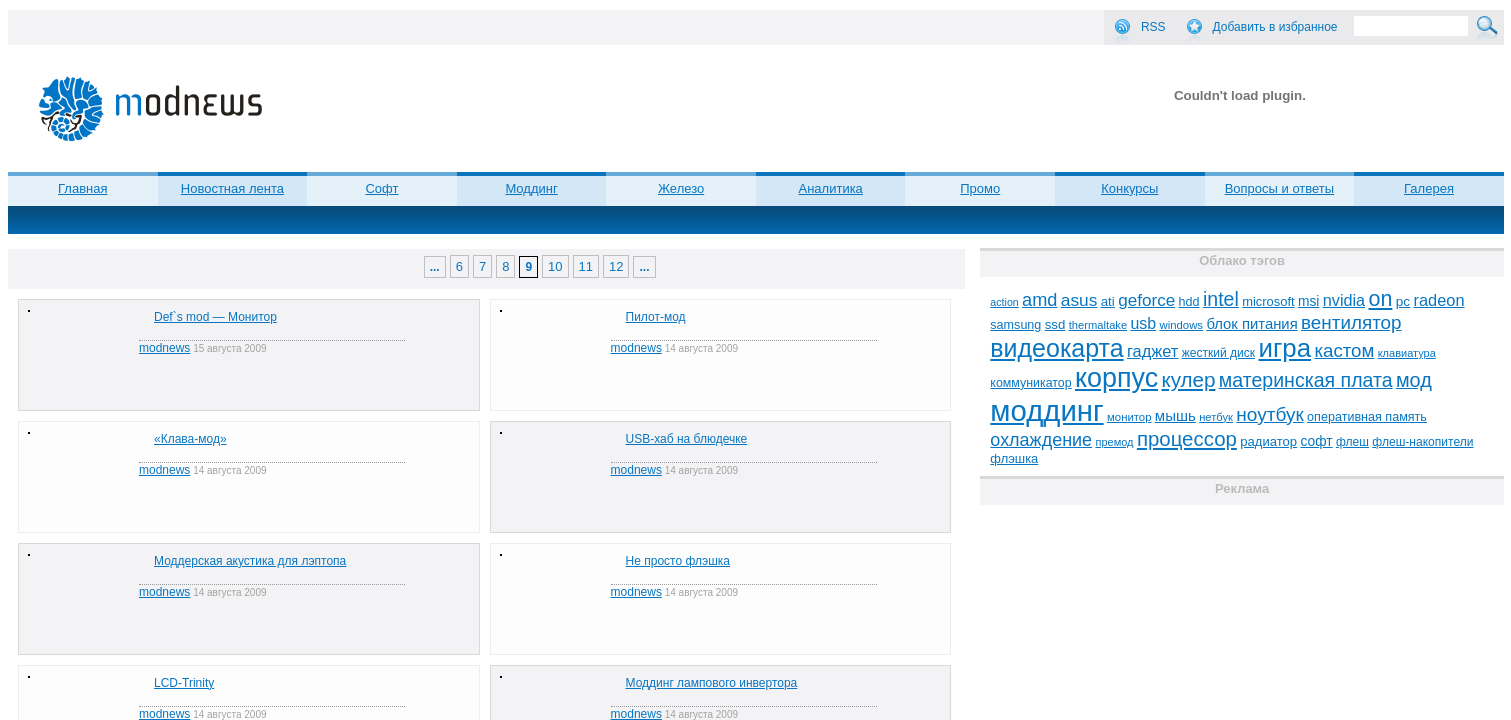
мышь (1175, 415)
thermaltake (1098, 325)
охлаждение (1041, 440)
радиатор (1268, 441)
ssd (1055, 324)
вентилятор (1351, 322)
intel (1221, 299)
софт (1316, 441)
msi (1308, 301)
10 (555, 266)
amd (1039, 300)
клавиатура (1407, 353)
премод (1114, 442)
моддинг (1046, 410)
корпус (1116, 378)
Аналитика (831, 188)
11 (586, 266)
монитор (1129, 417)
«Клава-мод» (190, 439)
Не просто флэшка (678, 561)
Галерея (1429, 188)
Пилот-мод (656, 317)
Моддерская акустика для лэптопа (250, 561)
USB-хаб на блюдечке (687, 439)
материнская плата (1306, 380)
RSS (1153, 27)
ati (1108, 301)
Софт (381, 188)
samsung (1015, 325)
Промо (980, 188)
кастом (1344, 350)
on (1381, 299)
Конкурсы (1129, 188)
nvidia (1344, 300)
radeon (1438, 300)
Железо (681, 188)
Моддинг (531, 188)
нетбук (1216, 417)
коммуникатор (1030, 383)
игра (1284, 348)
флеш (1352, 442)
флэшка (1014, 458)
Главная (82, 188)
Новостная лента (232, 188)
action (1004, 302)
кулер (1188, 379)
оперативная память (1367, 417)
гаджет (1152, 351)
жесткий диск (1218, 353)
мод (1414, 380)
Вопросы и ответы (1279, 188)
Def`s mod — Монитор (215, 317)
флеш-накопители (1422, 442)
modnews (164, 348)
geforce (1146, 300)
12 (616, 266)
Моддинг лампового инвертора (712, 683)
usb (1144, 323)
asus (1079, 300)
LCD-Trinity (184, 683)
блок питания (1251, 324)
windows (1181, 325)
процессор (1187, 439)
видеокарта (1056, 348)
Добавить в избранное (1275, 27)
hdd (1189, 302)
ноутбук (1269, 414)
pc (1403, 301)
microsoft (1268, 301)
